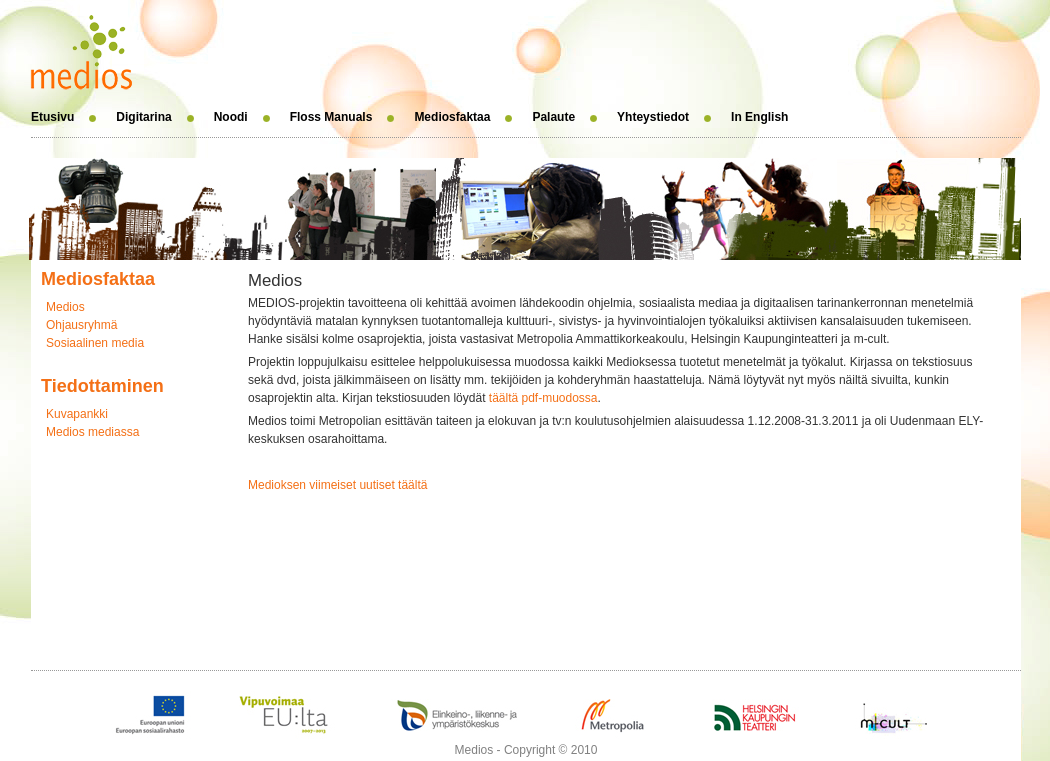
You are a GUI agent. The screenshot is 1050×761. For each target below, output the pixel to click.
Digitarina (143, 117)
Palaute (553, 117)
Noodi (231, 117)
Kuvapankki (77, 414)
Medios (65, 307)
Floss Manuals (331, 117)
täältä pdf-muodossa (543, 398)
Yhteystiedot (653, 117)
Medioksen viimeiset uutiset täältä (337, 485)
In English (759, 117)
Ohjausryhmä (81, 325)
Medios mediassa (92, 432)
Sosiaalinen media (95, 343)
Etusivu (52, 117)
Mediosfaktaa (452, 117)
